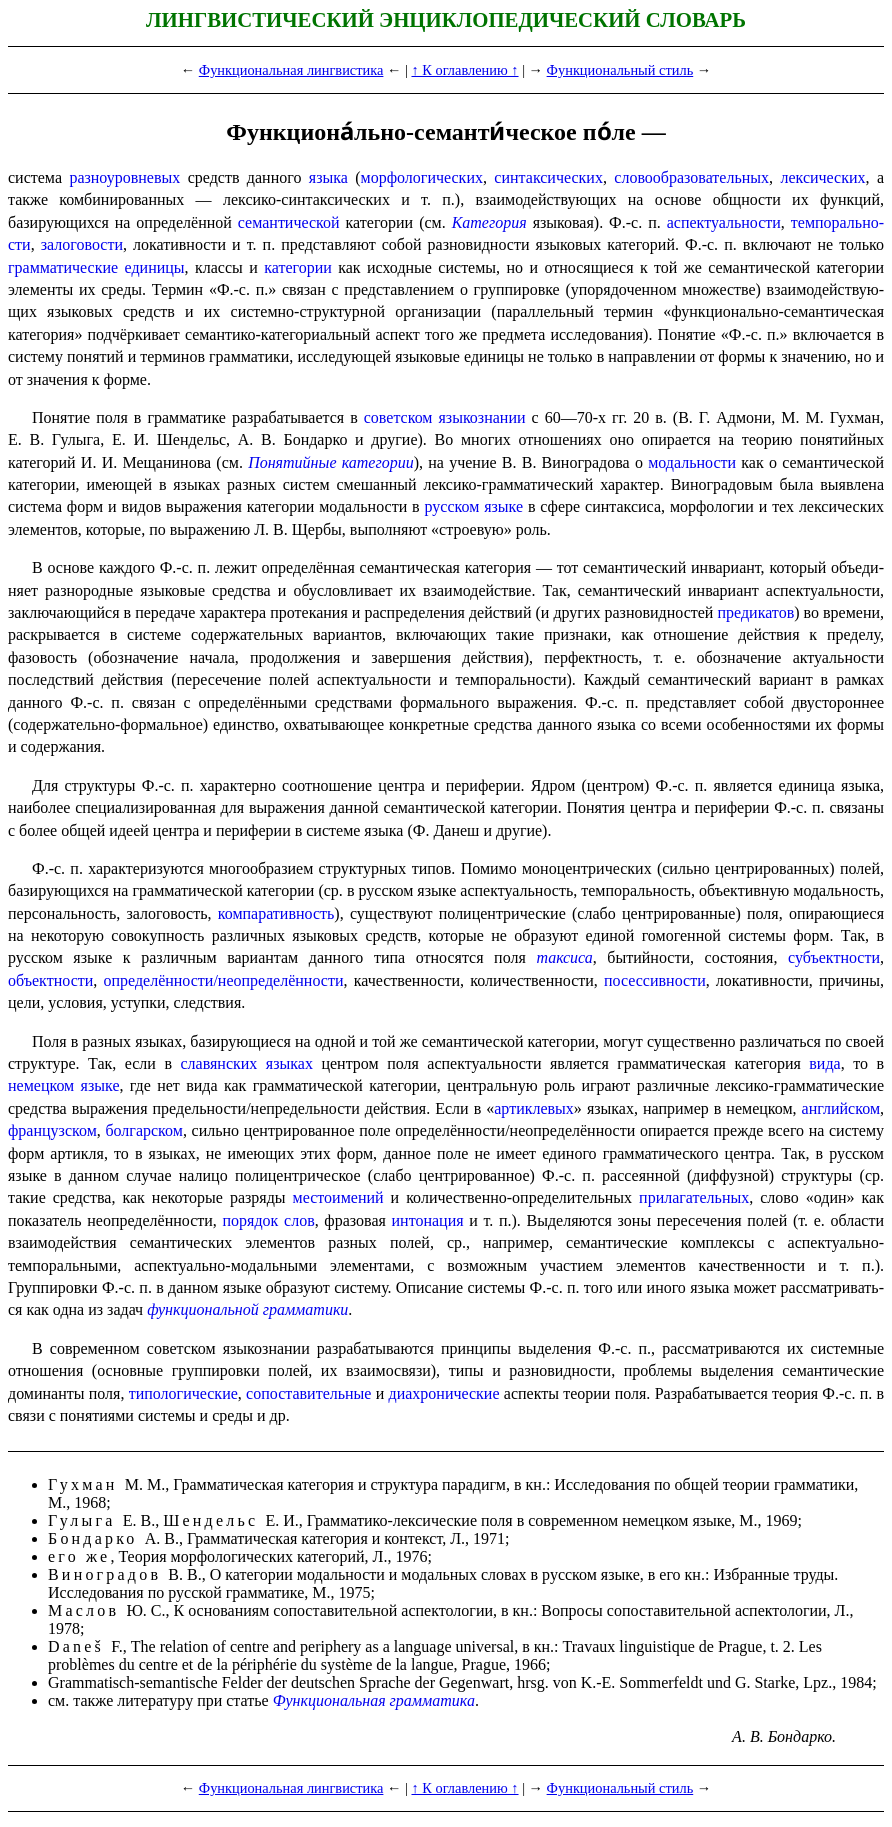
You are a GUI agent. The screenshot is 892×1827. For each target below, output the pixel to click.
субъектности (834, 957)
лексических (822, 177)
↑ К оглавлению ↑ (464, 70)
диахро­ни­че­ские (444, 1393)
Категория (489, 222)
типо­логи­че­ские (183, 1393)
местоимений (338, 1197)
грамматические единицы (96, 267)
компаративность (276, 913)
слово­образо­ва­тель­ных (691, 177)
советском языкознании (445, 417)
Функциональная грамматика (374, 1700)
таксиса (564, 957)
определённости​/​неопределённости (223, 980)
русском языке (473, 506)
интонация (428, 1220)
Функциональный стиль (620, 70)
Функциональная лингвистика (291, 70)
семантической (289, 222)
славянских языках (246, 1063)
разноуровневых (124, 177)
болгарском (143, 1130)
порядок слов (269, 1220)
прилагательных (694, 1197)
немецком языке (64, 1085)
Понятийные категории (331, 462)
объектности (50, 980)
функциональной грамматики (247, 1309)
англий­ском (841, 1108)
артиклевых (534, 1108)
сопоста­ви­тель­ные (308, 1393)
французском (52, 1130)
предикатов (755, 612)
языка (328, 177)
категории (298, 267)
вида (824, 1063)
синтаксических (548, 177)
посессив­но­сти (655, 980)
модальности (692, 462)
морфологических (422, 177)
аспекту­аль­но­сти (724, 222)
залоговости (82, 244)
